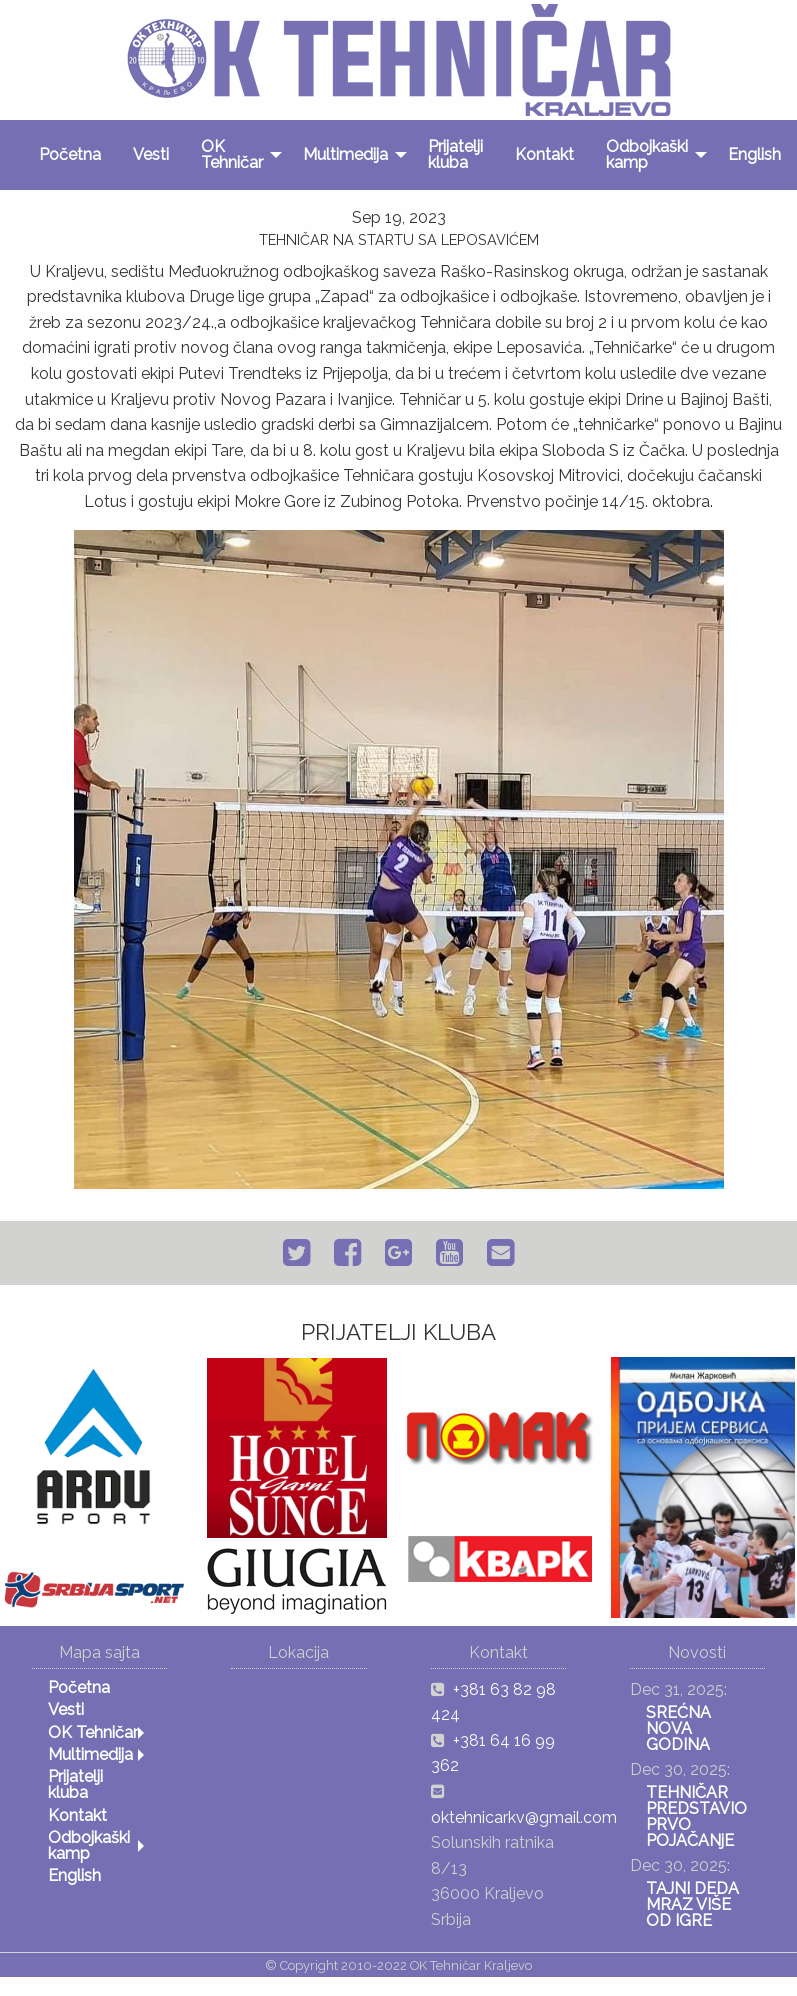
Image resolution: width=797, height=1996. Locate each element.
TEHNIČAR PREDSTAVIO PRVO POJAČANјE (696, 1816)
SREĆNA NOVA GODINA (678, 1728)
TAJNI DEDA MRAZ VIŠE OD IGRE (692, 1904)
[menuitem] (70, 155)
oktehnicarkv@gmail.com (524, 1817)
